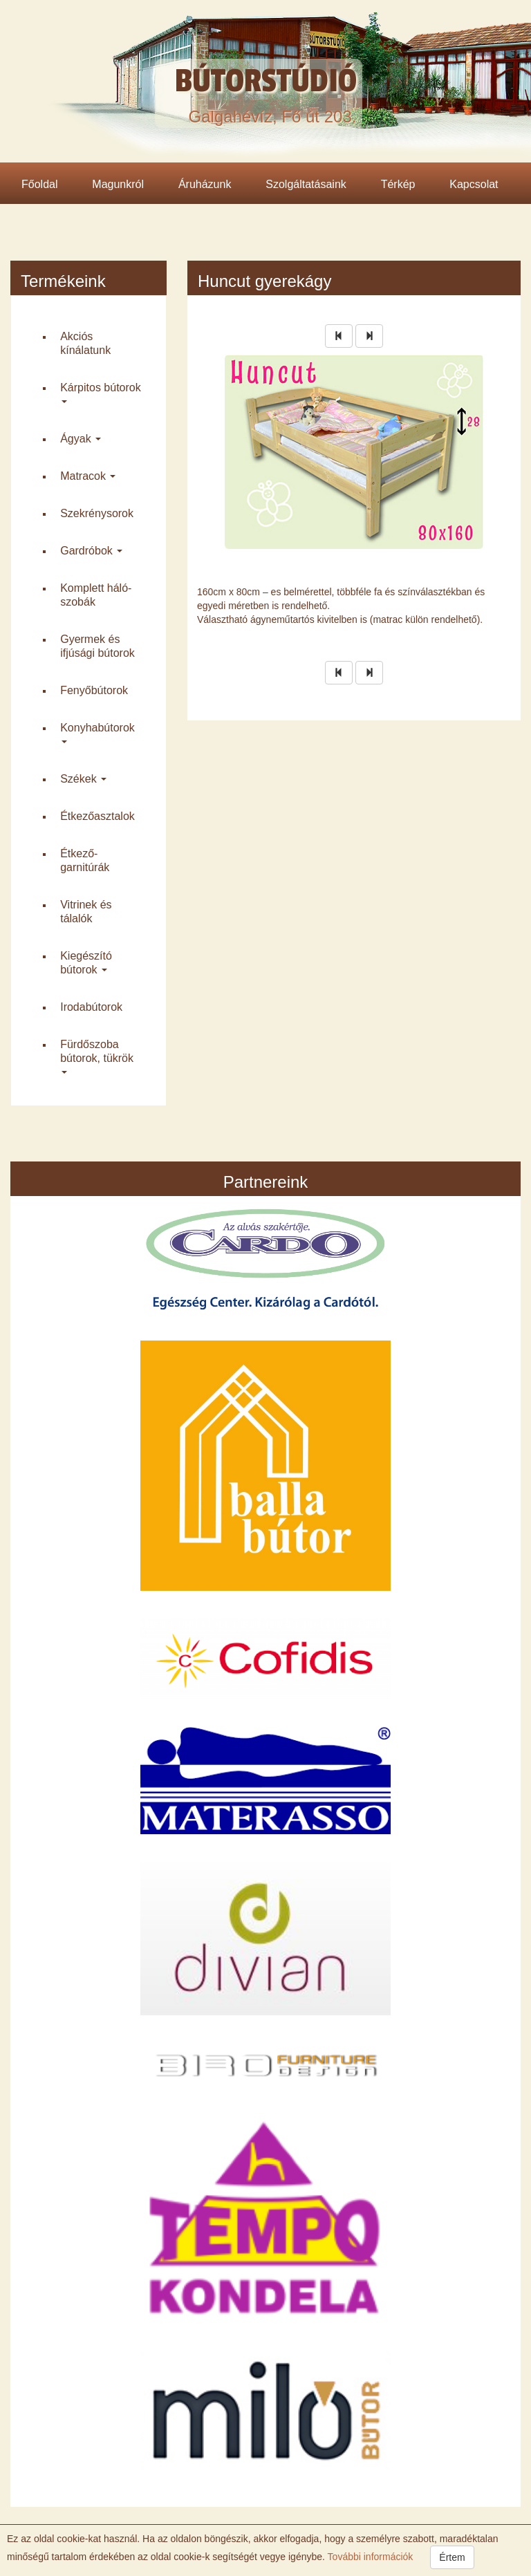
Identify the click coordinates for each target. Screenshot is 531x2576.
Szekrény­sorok (96, 513)
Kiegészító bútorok (86, 963)
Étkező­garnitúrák (84, 860)
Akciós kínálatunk (85, 343)
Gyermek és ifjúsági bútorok (97, 646)
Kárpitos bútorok (100, 393)
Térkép (398, 184)
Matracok (87, 476)
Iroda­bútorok (91, 1007)
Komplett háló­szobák (95, 595)
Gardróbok (91, 551)
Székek (83, 779)
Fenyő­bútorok (94, 690)
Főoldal (39, 184)
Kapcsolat (473, 184)
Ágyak (80, 439)
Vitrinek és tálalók (85, 911)
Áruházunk (205, 184)
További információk (369, 2556)
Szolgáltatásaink (306, 184)
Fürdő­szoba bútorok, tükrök (96, 1056)
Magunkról (118, 184)
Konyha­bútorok (97, 733)
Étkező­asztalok (97, 816)
